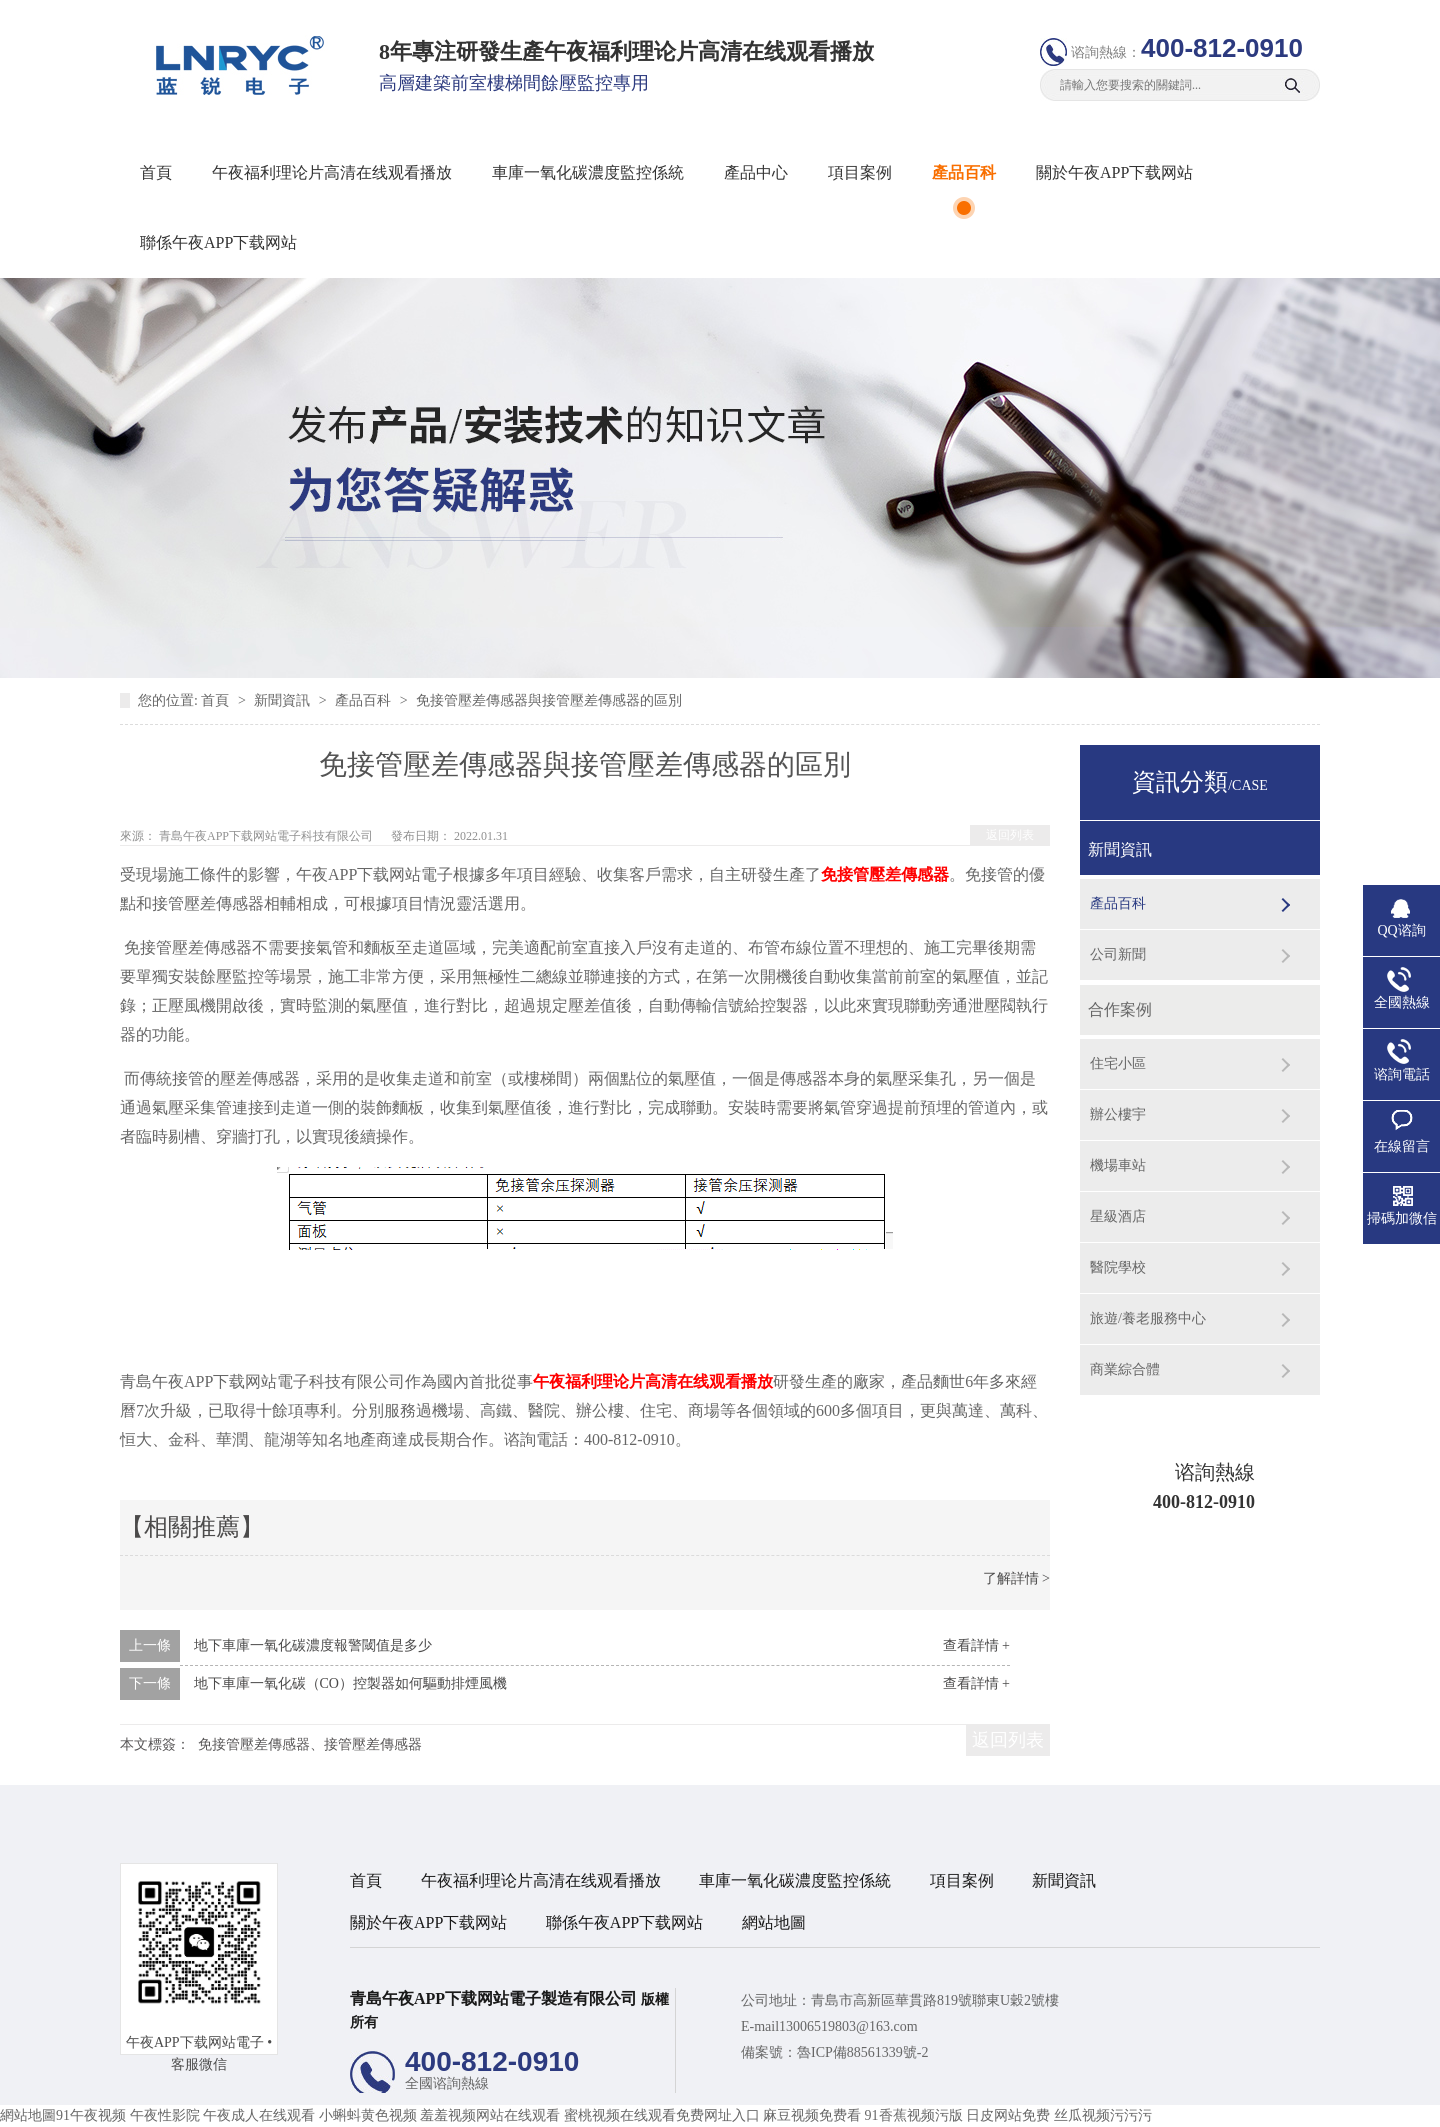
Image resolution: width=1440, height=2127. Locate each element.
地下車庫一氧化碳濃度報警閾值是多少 (313, 1645)
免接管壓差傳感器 (885, 874)
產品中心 (756, 172)
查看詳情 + (976, 1645)
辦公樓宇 (1118, 1114)
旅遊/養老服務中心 (1148, 1318)
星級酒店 (1118, 1216)
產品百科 (964, 172)
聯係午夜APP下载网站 (218, 242)
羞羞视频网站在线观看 (490, 2115)
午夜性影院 (165, 2115)
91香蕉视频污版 (914, 2115)
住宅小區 (1118, 1063)
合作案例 (1120, 1009)
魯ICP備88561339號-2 (862, 2052)
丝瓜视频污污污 (1103, 2115)
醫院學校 (1118, 1267)
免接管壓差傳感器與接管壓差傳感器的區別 (549, 700)
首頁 (156, 172)
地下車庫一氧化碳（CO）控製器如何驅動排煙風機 (350, 1683)
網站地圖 (774, 1922)
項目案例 (860, 172)
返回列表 (1010, 835)
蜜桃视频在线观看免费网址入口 (662, 2115)
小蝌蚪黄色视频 (368, 2115)
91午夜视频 (91, 2115)
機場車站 (1118, 1165)
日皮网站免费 (1008, 2115)
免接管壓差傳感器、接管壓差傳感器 (310, 1744)
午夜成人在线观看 (259, 2115)
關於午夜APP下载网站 (1114, 172)
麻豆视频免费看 (812, 2115)
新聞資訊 (284, 700)
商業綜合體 (1125, 1369)
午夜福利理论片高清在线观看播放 (332, 172)
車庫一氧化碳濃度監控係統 (588, 172)
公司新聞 (1118, 954)
